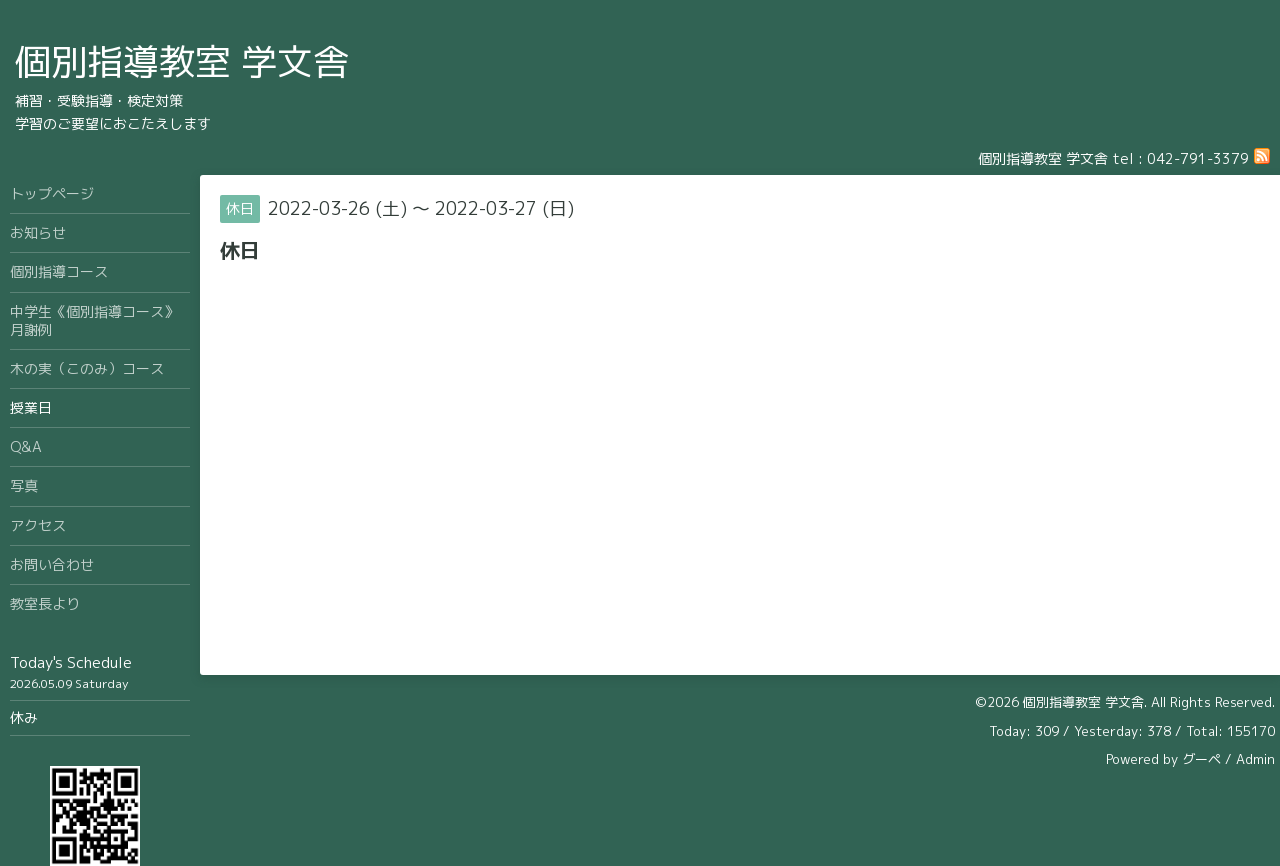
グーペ (1201, 759)
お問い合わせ (52, 564)
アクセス (38, 525)
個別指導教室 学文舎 (182, 61)
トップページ (52, 193)
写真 (24, 485)
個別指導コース (59, 271)
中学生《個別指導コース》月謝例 (94, 320)
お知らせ (38, 232)
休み (24, 717)
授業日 (31, 407)
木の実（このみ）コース (87, 368)
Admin (1255, 759)
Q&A (26, 446)
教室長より (45, 603)
